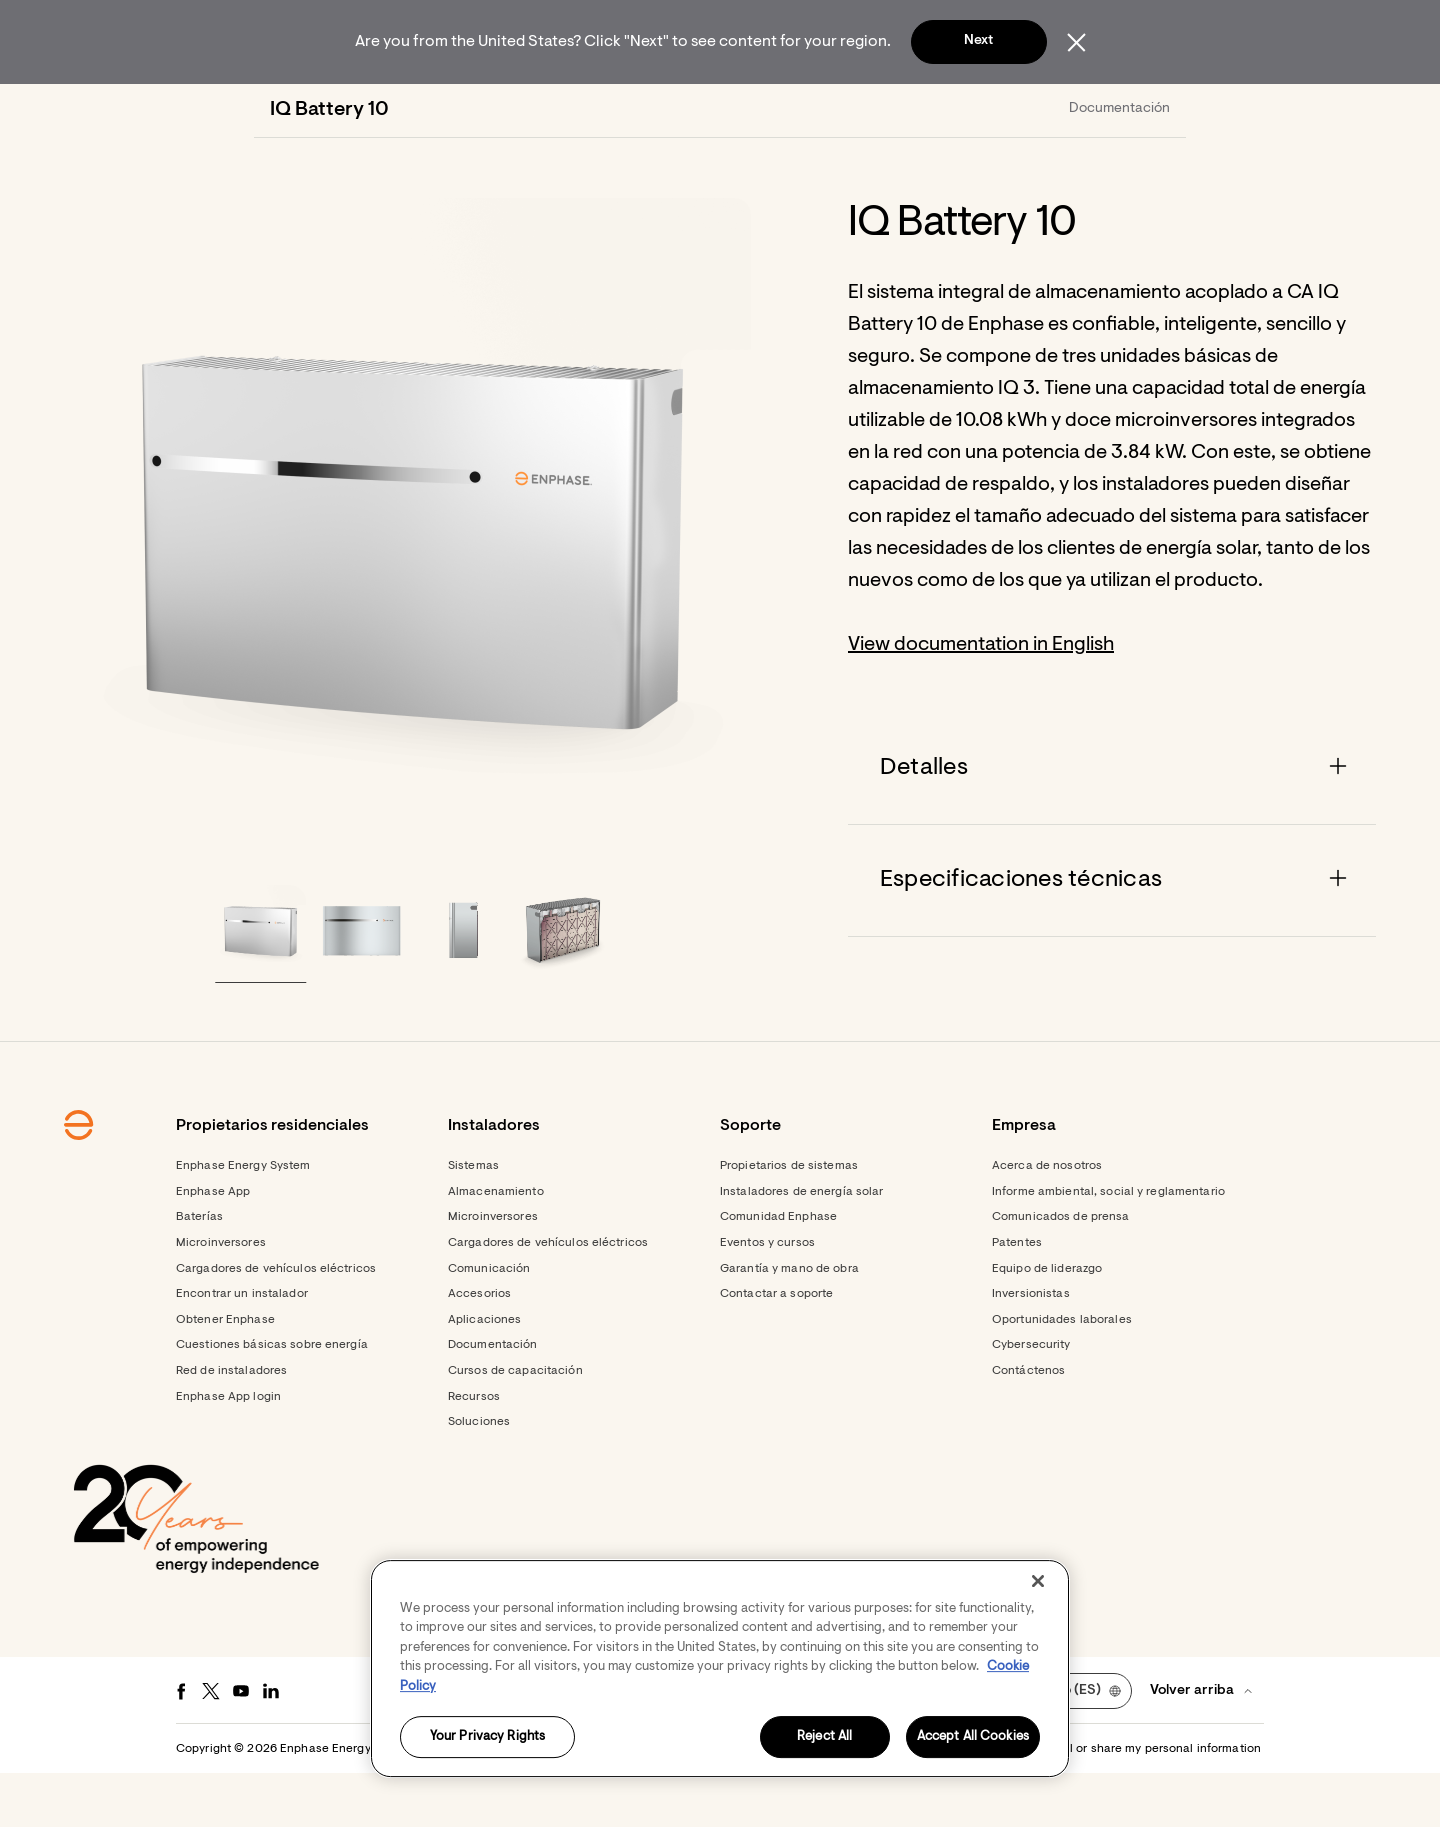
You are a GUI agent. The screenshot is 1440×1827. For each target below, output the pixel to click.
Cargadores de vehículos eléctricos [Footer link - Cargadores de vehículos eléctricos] (276, 1323)
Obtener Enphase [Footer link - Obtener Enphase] (225, 1374)
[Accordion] (1112, 822)
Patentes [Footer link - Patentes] (1017, 1297)
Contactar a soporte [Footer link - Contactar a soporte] (776, 1348)
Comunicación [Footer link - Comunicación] (489, 1323)
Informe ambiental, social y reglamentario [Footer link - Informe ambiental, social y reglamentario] (1108, 1246)
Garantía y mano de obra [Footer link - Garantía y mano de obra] (789, 1323)
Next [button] (978, 41)
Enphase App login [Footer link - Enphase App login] (228, 1451)
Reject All (824, 1737)
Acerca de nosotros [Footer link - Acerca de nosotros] (1047, 1220)
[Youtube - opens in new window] (241, 1745)
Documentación (1119, 163)
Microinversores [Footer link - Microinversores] (221, 1297)
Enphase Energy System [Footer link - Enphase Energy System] (243, 1220)
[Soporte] (791, 110)
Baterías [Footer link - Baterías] (199, 1271)
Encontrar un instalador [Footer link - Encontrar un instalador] (242, 1348)
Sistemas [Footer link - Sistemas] (473, 1220)
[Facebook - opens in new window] (181, 1745)
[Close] (1038, 1581)
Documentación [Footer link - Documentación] (493, 1399)
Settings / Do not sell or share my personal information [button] (1108, 1803)
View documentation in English (981, 699)
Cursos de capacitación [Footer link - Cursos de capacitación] (515, 1425)
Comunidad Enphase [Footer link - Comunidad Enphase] (778, 1271)
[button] (1132, 110)
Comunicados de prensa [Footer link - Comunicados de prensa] (1061, 1271)
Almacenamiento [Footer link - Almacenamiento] (496, 1246)
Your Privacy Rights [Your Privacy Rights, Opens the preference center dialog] (487, 1737)
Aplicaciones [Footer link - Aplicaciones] (484, 1374)
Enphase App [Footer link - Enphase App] (213, 1246)
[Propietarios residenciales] (447, 110)
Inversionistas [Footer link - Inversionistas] (1031, 1348)
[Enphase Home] (282, 110)
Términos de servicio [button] (807, 1803)
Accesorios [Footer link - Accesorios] (479, 1348)
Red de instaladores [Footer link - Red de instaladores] (231, 1425)
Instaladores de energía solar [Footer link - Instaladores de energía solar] (801, 1246)
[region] (720, 1668)
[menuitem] (447, 110)
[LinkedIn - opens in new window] (271, 1745)
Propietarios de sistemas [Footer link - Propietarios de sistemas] (789, 1220)
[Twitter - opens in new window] (211, 1745)
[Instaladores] (647, 110)
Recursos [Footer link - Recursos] (474, 1451)
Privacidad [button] (909, 1803)
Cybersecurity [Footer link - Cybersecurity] (1031, 1399)
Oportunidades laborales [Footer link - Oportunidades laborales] (1062, 1374)
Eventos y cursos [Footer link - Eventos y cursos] (767, 1297)
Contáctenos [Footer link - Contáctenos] (1028, 1425)
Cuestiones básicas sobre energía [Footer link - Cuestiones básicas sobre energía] (272, 1399)
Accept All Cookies (973, 1737)
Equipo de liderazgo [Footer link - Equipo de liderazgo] (1047, 1323)
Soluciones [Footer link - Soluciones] (479, 1476)
